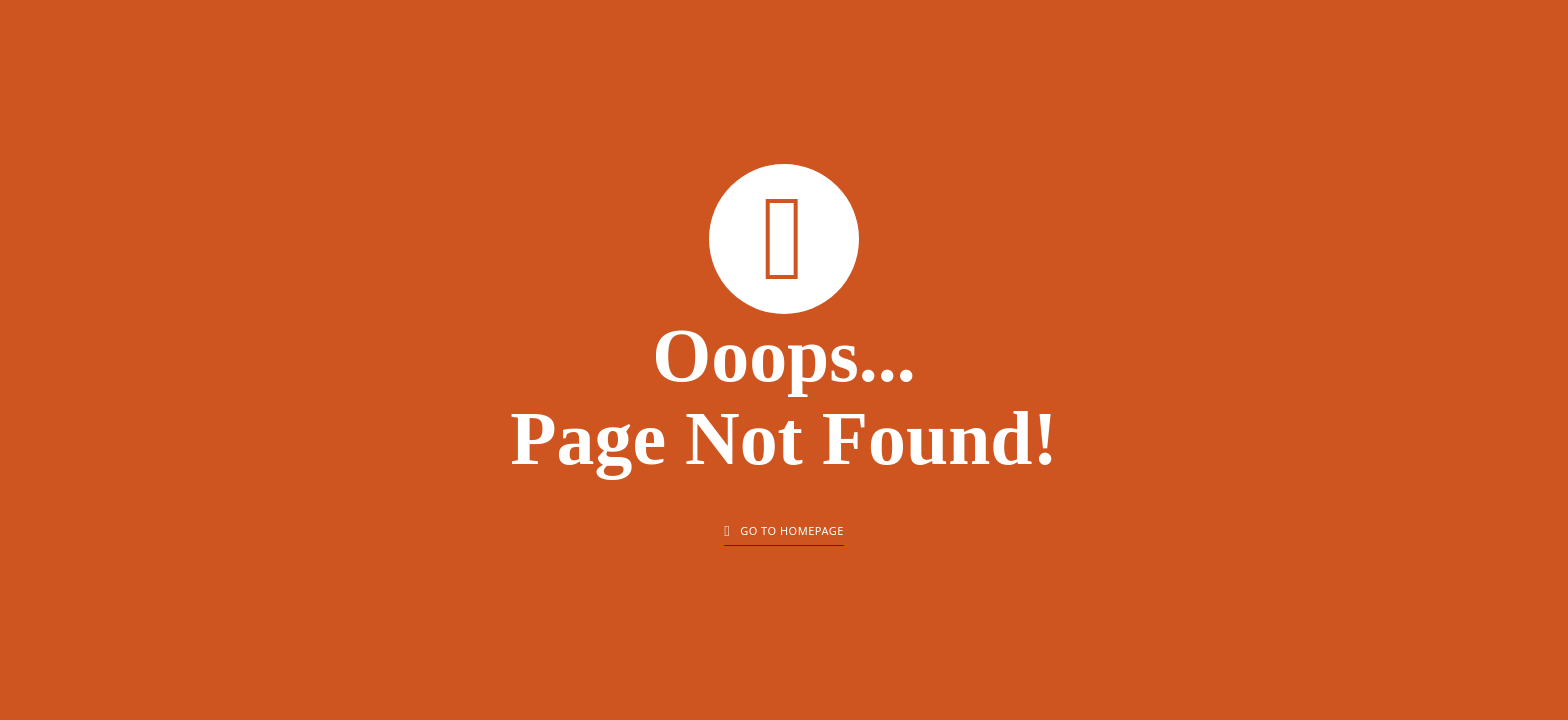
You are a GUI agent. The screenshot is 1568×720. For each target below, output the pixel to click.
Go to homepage (784, 531)
